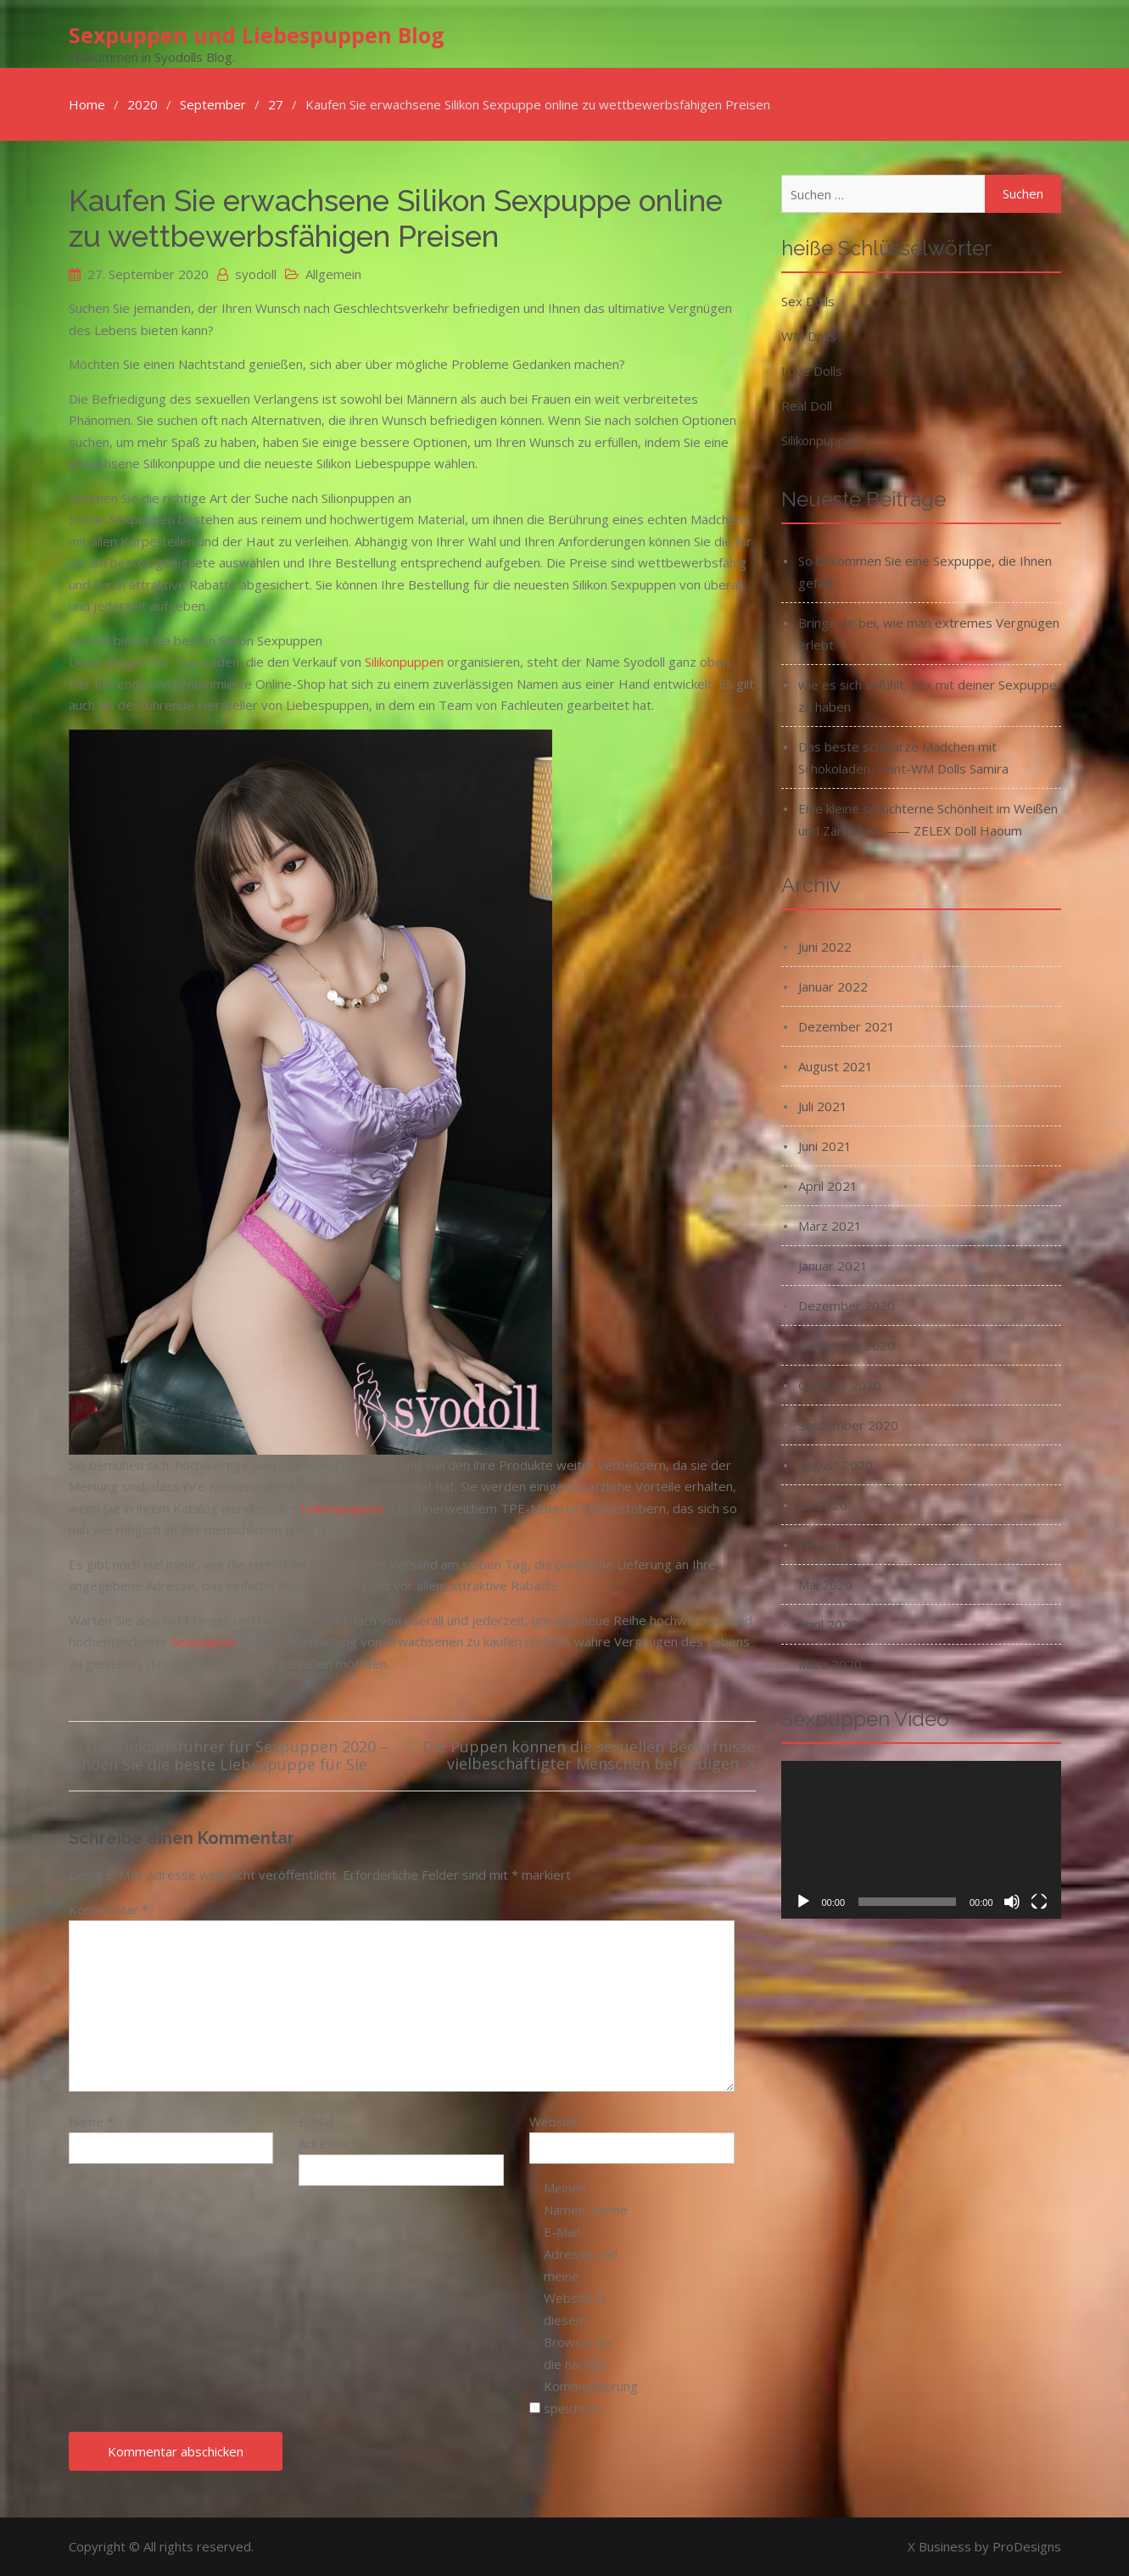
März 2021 (830, 1225)
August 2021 (835, 1066)
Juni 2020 (825, 1544)
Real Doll (806, 405)
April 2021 (828, 1185)
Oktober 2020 (839, 1385)
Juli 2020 (822, 1504)
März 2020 (830, 1664)
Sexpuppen (204, 1641)
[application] (921, 1840)
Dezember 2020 (846, 1305)
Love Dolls (811, 370)
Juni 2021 (825, 1145)
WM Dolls (808, 335)
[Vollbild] (1039, 1901)
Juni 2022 (825, 946)
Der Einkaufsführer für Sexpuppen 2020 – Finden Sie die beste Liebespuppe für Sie (228, 1756)
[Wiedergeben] (803, 1901)
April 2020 (828, 1624)
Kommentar (108, 1909)
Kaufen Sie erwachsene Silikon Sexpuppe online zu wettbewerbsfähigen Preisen (396, 218)
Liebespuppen (342, 1508)
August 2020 (835, 1464)
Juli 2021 (822, 1106)
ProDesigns (1026, 2546)
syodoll (256, 273)
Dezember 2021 (846, 1026)
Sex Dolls (808, 301)
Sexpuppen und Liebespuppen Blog (256, 34)
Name (91, 2121)
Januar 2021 (833, 1265)
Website (553, 2121)
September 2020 (848, 1425)
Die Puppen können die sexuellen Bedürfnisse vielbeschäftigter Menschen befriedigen (589, 1756)
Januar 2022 (833, 986)
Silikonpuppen (404, 661)
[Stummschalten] (1011, 1901)
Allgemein (333, 273)
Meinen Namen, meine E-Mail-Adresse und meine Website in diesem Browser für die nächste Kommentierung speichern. (586, 2298)
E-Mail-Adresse (328, 2132)
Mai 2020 (825, 1584)
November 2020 (846, 1345)
